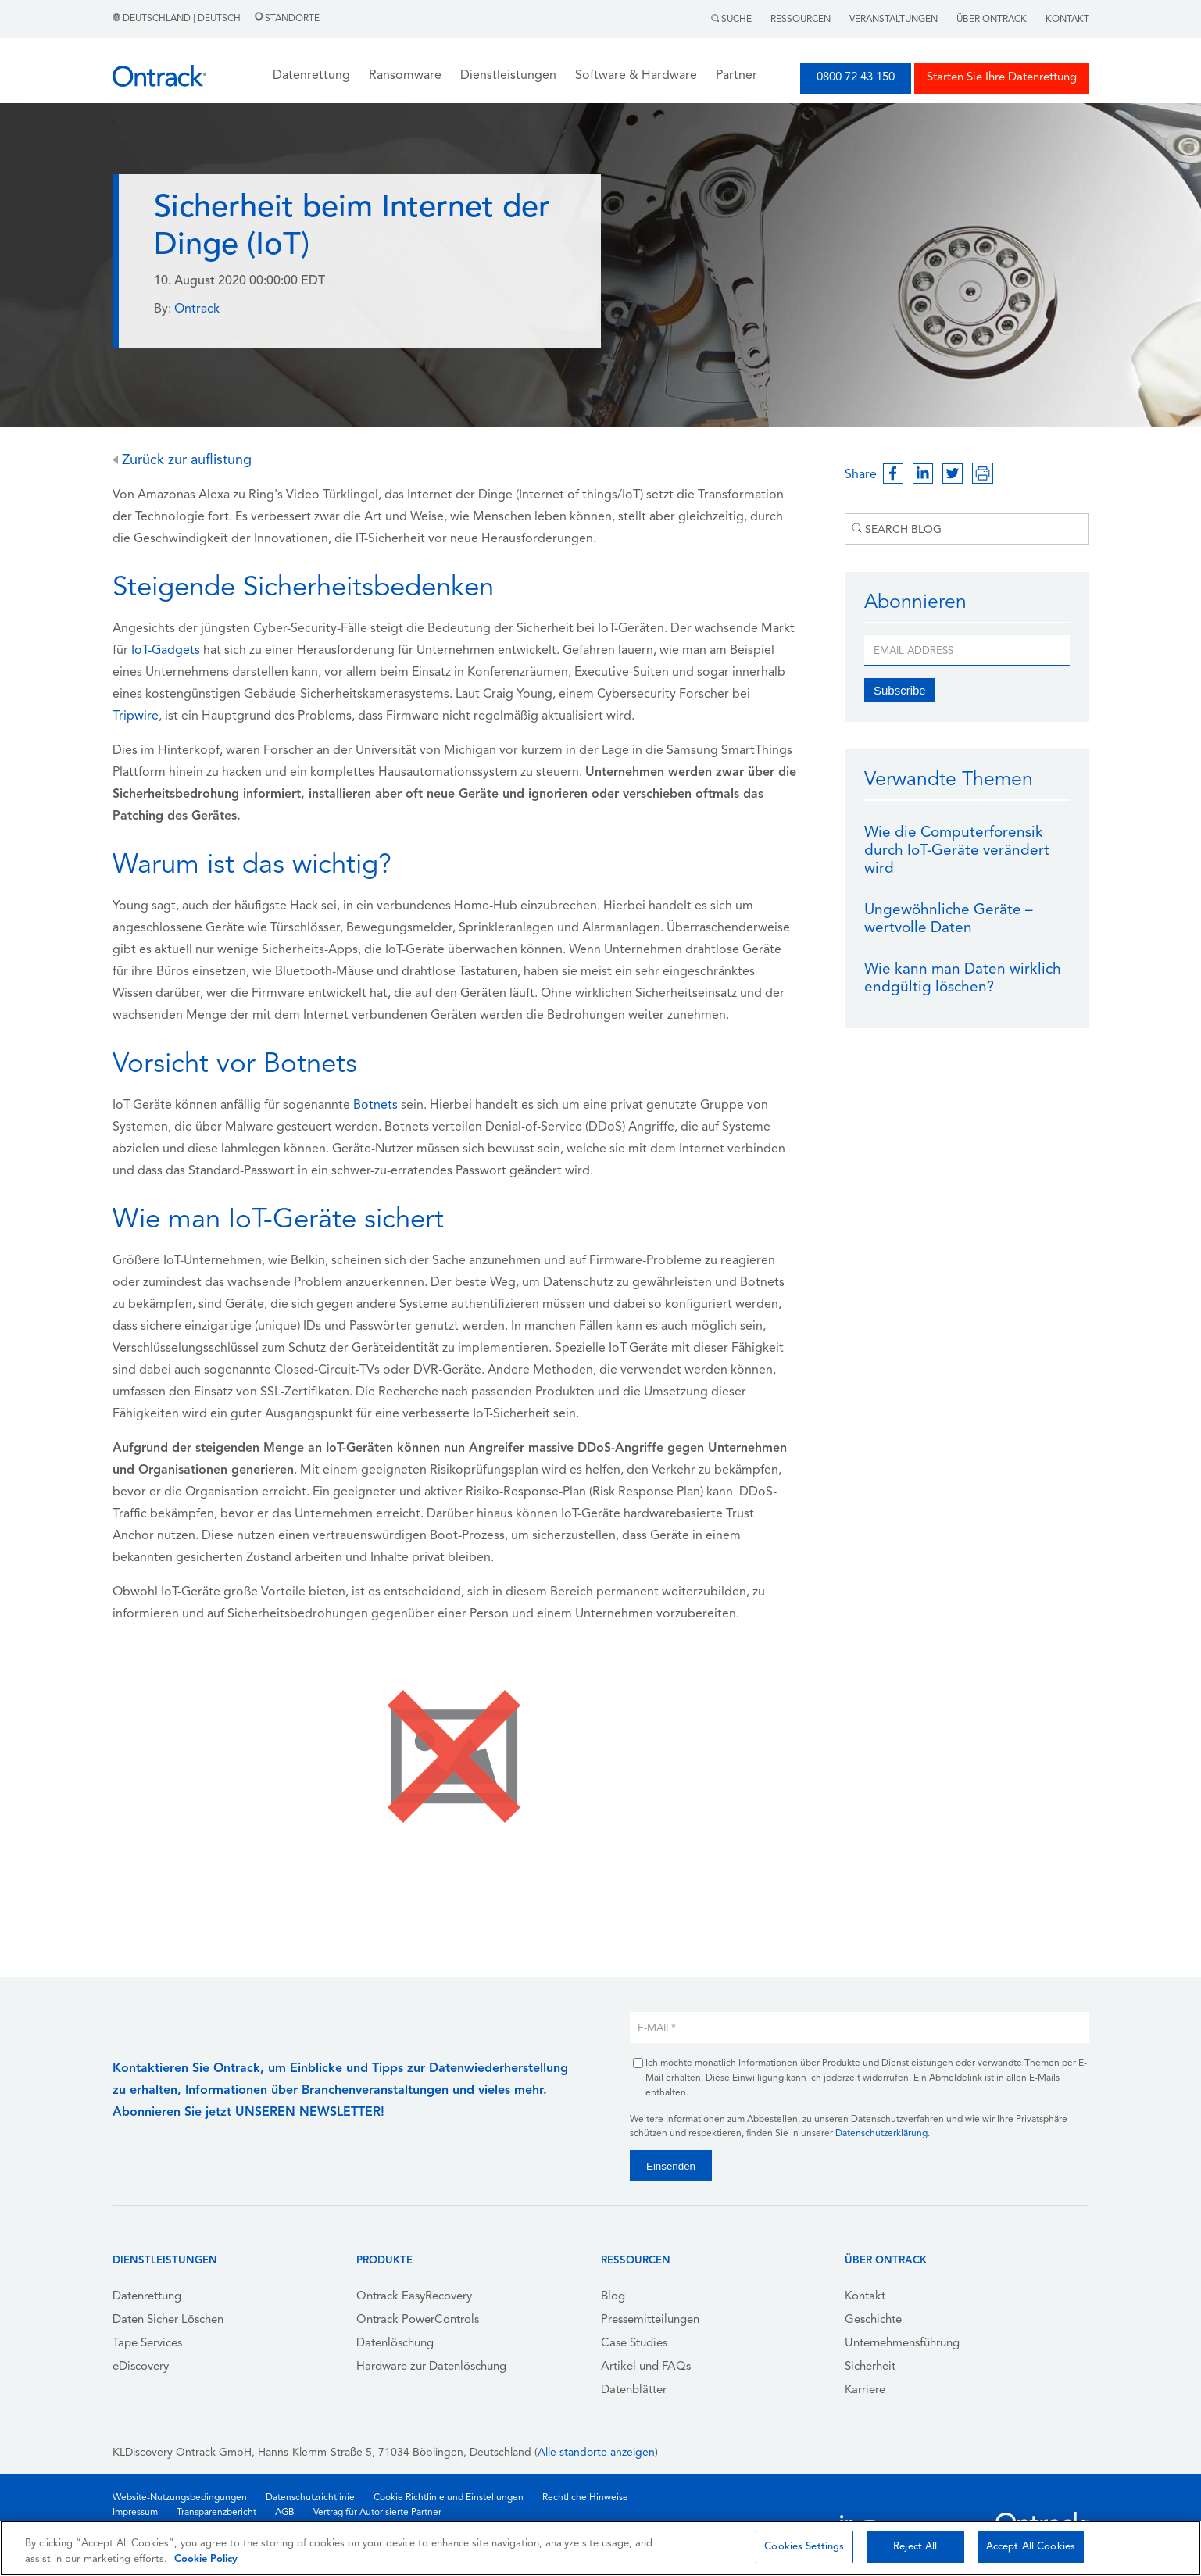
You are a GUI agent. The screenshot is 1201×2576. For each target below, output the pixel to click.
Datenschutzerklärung (881, 2133)
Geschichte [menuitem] (873, 2320)
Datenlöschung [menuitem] (395, 2343)
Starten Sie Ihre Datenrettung (1002, 78)
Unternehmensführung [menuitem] (902, 2343)
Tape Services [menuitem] (147, 2343)
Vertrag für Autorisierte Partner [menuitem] (377, 2512)
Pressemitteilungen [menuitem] (650, 2320)
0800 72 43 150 (856, 78)
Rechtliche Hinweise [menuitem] (585, 2498)
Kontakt (1067, 19)
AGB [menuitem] (285, 2512)
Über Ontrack (991, 19)
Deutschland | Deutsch (178, 18)
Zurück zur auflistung (182, 460)
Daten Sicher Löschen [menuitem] (168, 2320)
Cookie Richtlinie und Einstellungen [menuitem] (449, 2498)
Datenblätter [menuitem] (634, 2390)
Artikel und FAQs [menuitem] (646, 2367)
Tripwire (136, 716)
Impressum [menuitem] (135, 2512)
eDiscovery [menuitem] (141, 2367)
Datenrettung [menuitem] (147, 2297)
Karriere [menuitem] (865, 2390)
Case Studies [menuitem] (634, 2343)
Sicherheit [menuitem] (870, 2367)
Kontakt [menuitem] (865, 2297)
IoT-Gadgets (165, 651)
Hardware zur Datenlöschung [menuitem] (431, 2367)
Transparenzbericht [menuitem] (216, 2512)
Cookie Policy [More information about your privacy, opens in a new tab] (206, 2559)
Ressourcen (800, 19)
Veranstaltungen (893, 19)
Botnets (375, 1105)
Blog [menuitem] (613, 2297)
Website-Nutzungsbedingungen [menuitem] (180, 2498)
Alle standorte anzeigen (596, 2453)
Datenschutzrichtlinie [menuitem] (310, 2498)
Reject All (915, 2547)
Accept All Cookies (1030, 2547)
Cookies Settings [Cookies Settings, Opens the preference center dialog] (804, 2547)
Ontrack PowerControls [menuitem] (417, 2320)
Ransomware (405, 76)
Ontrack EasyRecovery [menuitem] (414, 2297)
